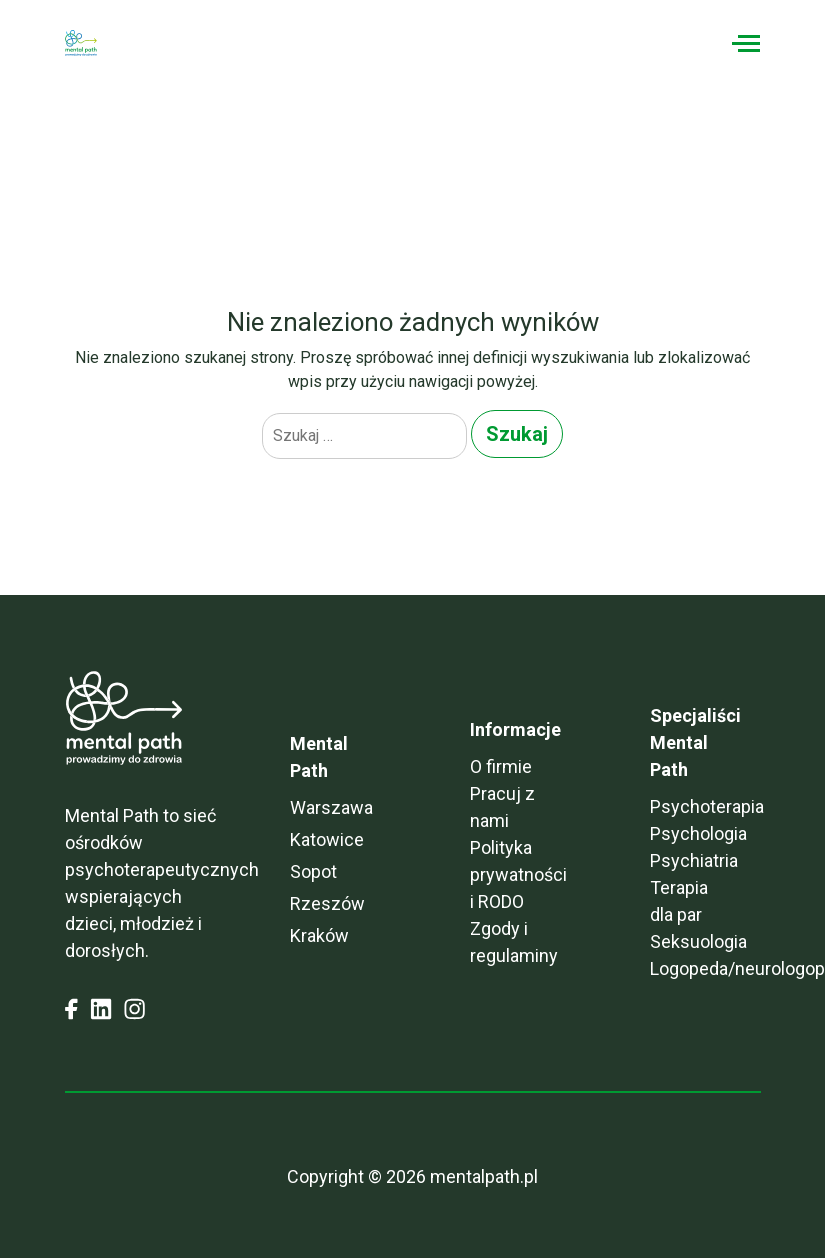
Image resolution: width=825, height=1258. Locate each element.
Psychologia (698, 833)
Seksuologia (698, 941)
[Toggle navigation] (746, 43)
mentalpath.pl (484, 1176)
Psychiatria (694, 860)
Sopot (313, 871)
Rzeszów (327, 903)
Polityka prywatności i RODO (518, 874)
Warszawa (331, 807)
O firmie (501, 766)
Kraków (319, 935)
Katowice (327, 839)
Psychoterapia (707, 806)
